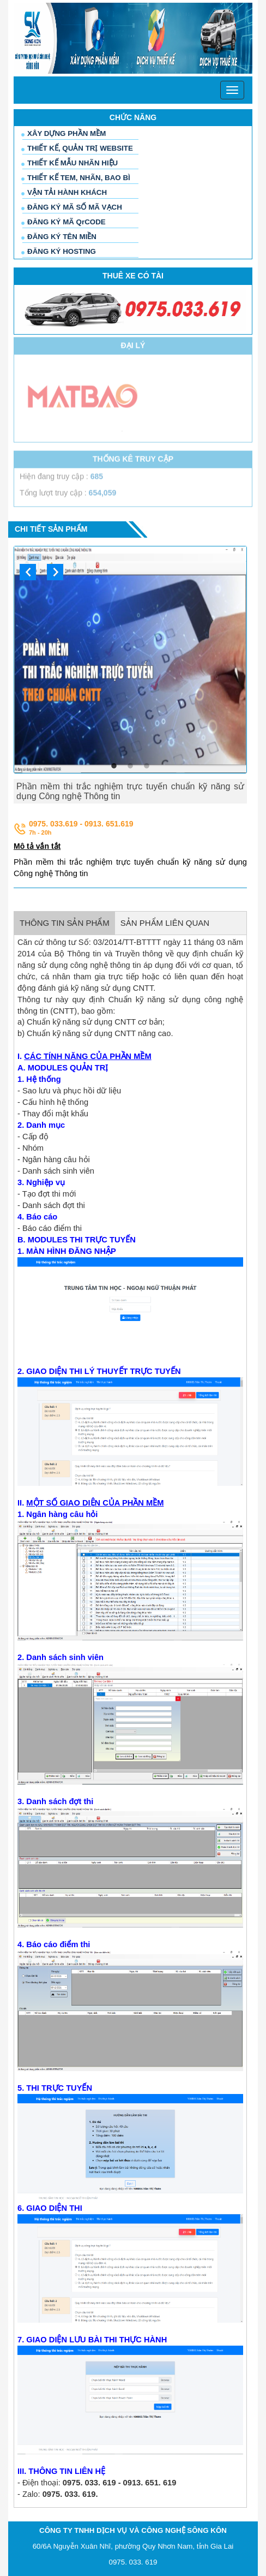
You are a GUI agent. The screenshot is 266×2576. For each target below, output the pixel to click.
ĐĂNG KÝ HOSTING (61, 251)
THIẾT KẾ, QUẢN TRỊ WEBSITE (80, 148)
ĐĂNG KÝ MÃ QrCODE (66, 222)
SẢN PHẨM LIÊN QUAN (164, 922)
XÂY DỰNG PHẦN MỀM (66, 133)
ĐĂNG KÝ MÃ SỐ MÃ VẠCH (74, 207)
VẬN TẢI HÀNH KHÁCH (67, 192)
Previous (28, 572)
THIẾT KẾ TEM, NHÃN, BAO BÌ (78, 178)
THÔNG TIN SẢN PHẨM (65, 922)
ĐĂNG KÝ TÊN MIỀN (61, 237)
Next (55, 572)
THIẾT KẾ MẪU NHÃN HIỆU (72, 163)
